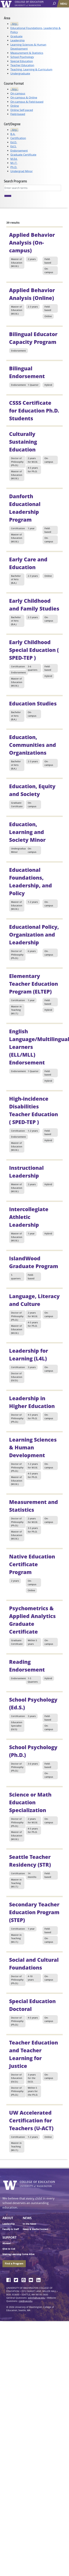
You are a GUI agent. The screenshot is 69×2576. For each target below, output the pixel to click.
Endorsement (19, 150)
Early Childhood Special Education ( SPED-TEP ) (34, 649)
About (7, 2218)
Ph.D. (13, 167)
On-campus (17, 93)
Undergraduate (20, 73)
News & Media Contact (35, 2229)
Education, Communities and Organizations (32, 744)
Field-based (17, 114)
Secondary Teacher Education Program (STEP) (34, 1912)
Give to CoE (8, 2248)
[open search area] (54, 3)
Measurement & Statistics (26, 53)
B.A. (12, 134)
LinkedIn (39, 2279)
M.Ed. (14, 159)
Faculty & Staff (10, 2229)
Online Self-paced (21, 110)
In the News (29, 2223)
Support (9, 2237)
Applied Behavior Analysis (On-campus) (32, 242)
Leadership (17, 40)
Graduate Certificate (23, 154)
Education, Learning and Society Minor (27, 831)
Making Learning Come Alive (18, 2254)
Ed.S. (13, 146)
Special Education (21, 61)
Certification (18, 138)
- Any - (14, 24)
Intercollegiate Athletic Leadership (28, 1216)
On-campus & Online (23, 97)
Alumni (6, 2243)
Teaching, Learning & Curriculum (31, 69)
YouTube (32, 2279)
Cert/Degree (12, 124)
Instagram (24, 2279)
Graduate (16, 36)
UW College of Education (35, 3)
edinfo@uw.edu (36, 2297)
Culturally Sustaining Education (23, 441)
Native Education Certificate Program (32, 1564)
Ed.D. (13, 142)
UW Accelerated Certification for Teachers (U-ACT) (31, 2120)
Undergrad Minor (21, 171)
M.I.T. (13, 163)
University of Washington (7, 3)
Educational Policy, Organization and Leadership (34, 934)
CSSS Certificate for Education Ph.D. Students (34, 410)
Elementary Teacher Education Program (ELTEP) (33, 983)
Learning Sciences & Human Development (33, 1447)
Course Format (14, 83)
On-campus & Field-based (26, 102)
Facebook (9, 2279)
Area (7, 18)
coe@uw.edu (25, 2301)
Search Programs (15, 181)
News (27, 2218)
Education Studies (33, 703)
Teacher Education (22, 65)
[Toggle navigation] (64, 3)
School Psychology (22, 57)
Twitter (17, 2279)
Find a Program (14, 2263)
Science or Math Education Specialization (30, 1802)
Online (14, 106)
